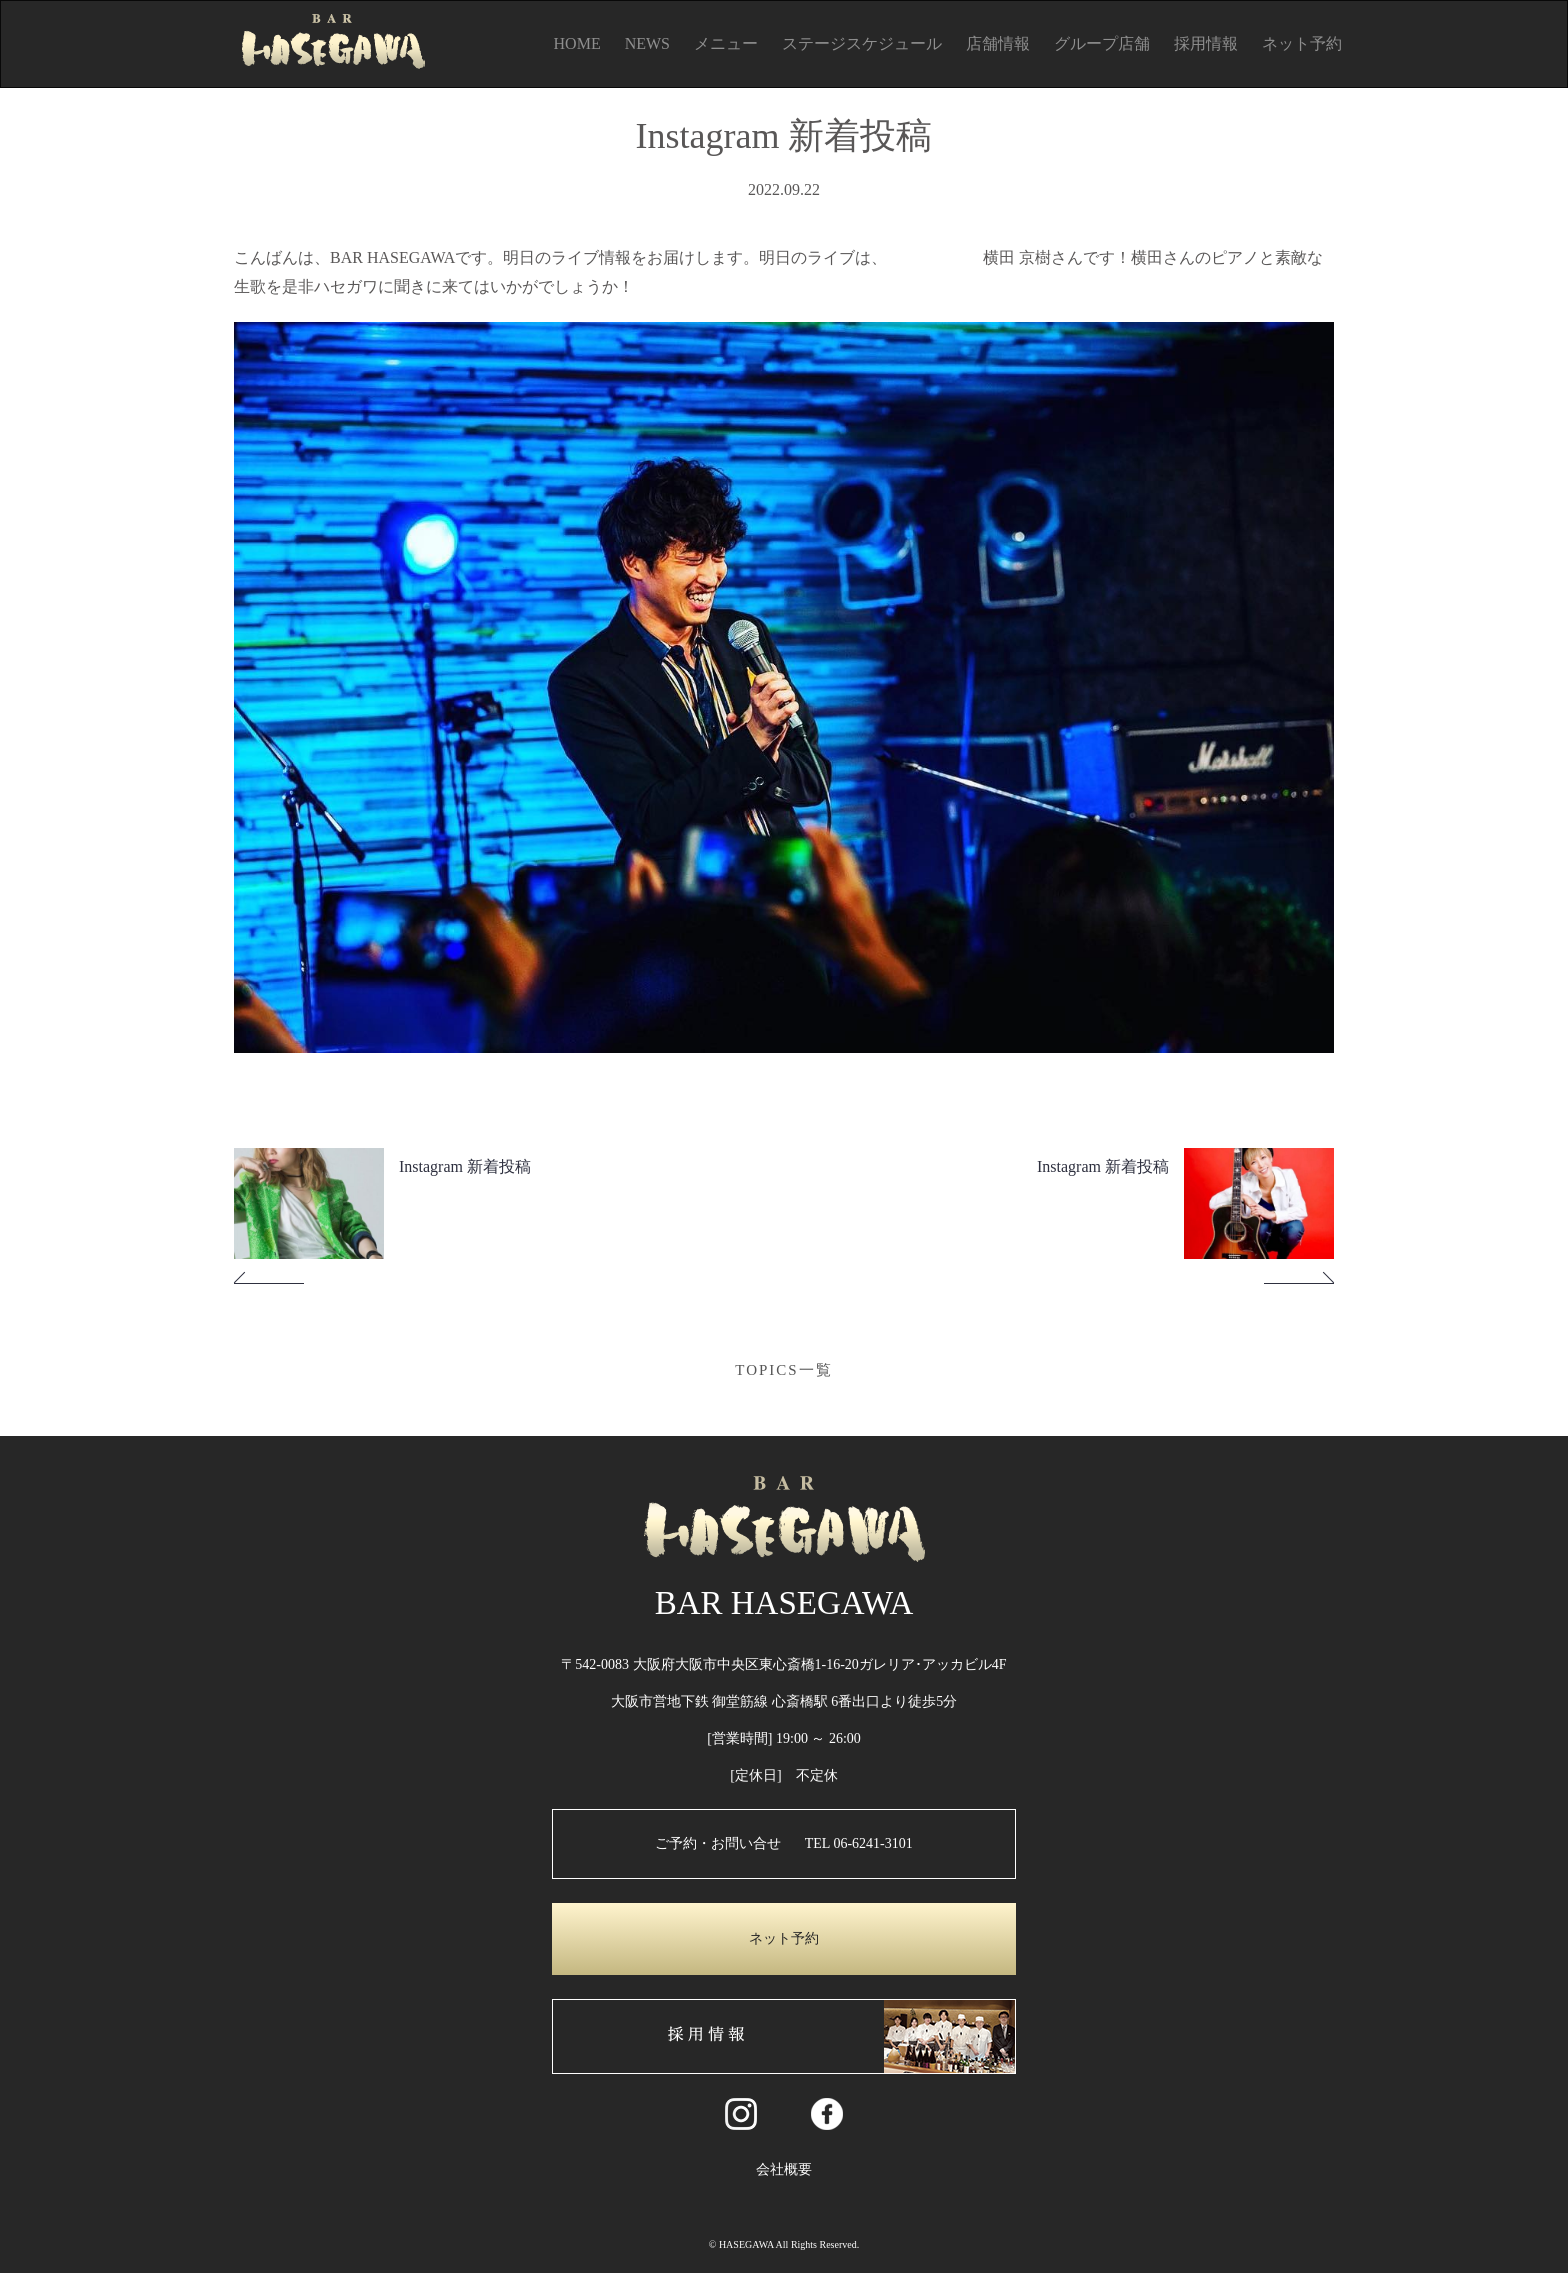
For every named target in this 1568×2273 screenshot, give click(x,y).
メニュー (726, 43)
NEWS (647, 43)
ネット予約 (1302, 43)
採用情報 (1206, 43)
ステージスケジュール (862, 43)
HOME (577, 43)
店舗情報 (998, 43)
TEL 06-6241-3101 (859, 1843)
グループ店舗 (1102, 43)
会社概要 (784, 2169)
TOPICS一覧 (783, 1370)
